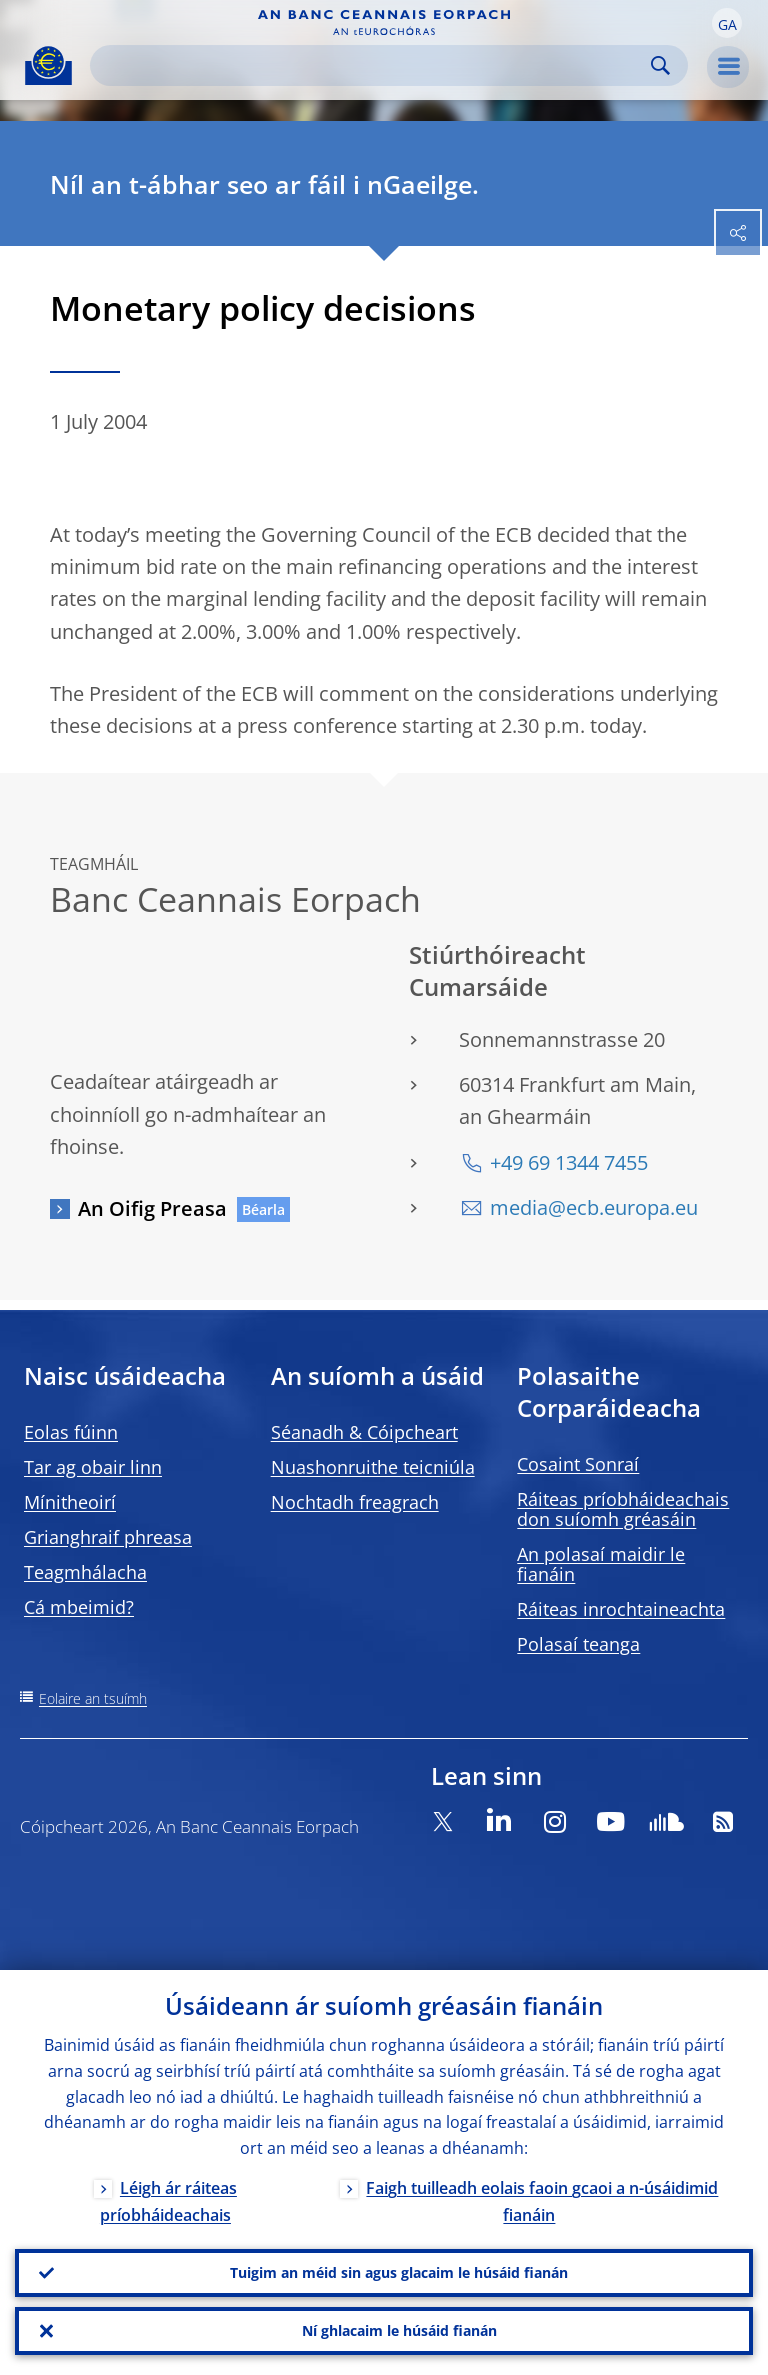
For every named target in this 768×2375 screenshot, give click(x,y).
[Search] (373, 65)
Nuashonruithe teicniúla (373, 1467)
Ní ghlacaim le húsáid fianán (399, 2330)
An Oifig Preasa (152, 1208)
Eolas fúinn (71, 1432)
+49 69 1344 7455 (569, 1162)
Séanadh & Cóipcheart (364, 1432)
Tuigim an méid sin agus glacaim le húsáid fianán (399, 2272)
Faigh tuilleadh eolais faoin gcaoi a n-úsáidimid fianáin (542, 2201)
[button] (727, 23)
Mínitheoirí (70, 1502)
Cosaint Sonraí (578, 1464)
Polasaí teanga (578, 1644)
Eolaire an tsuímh (93, 1698)
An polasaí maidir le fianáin (601, 1564)
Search (660, 65)
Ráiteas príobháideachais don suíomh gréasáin (623, 1509)
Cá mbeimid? (79, 1607)
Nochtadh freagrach (355, 1502)
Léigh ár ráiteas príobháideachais (168, 2201)
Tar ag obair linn (93, 1467)
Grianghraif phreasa (108, 1537)
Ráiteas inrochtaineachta (621, 1609)
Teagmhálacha (85, 1572)
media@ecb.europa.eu (594, 1207)
